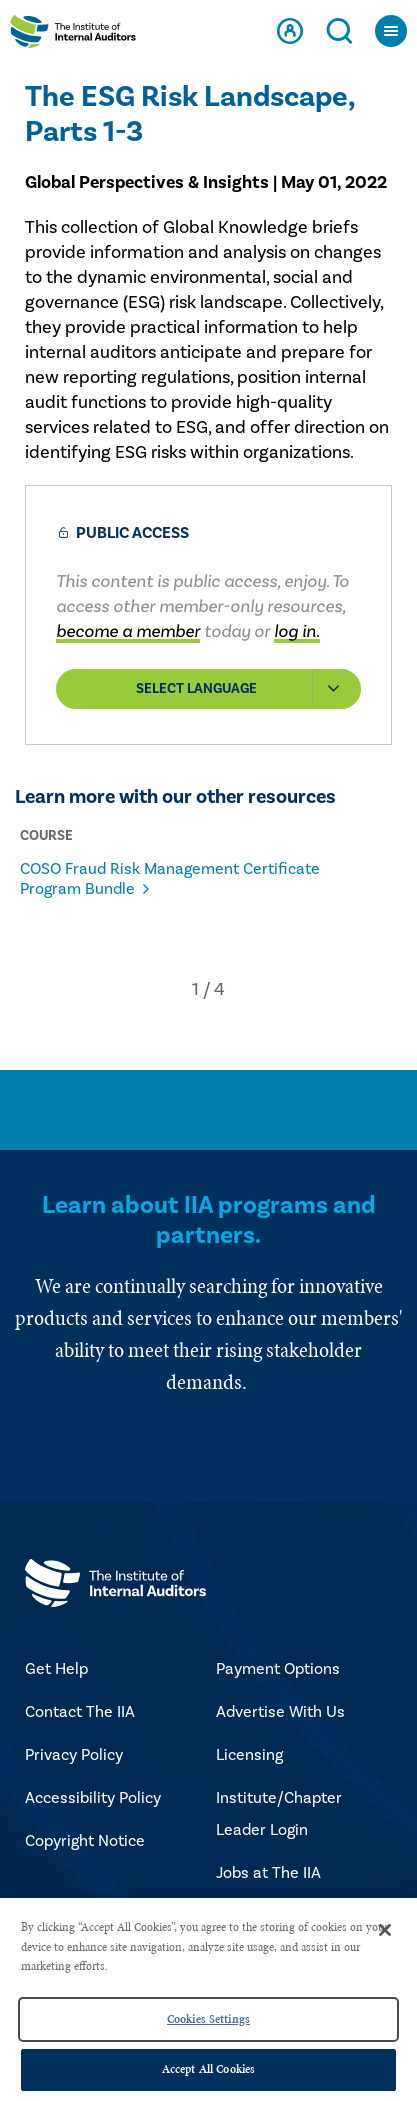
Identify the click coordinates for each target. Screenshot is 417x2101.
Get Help (56, 1669)
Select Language (248, 689)
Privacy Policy (74, 1755)
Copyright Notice (85, 1841)
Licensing (249, 1755)
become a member (128, 631)
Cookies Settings (208, 2019)
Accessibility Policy (93, 1798)
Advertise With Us (280, 1712)
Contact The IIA (80, 1712)
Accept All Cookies (208, 2069)
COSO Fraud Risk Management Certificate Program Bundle (170, 879)
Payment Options (278, 1669)
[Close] (385, 1930)
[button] (195, 989)
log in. (297, 631)
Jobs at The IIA (268, 1873)
